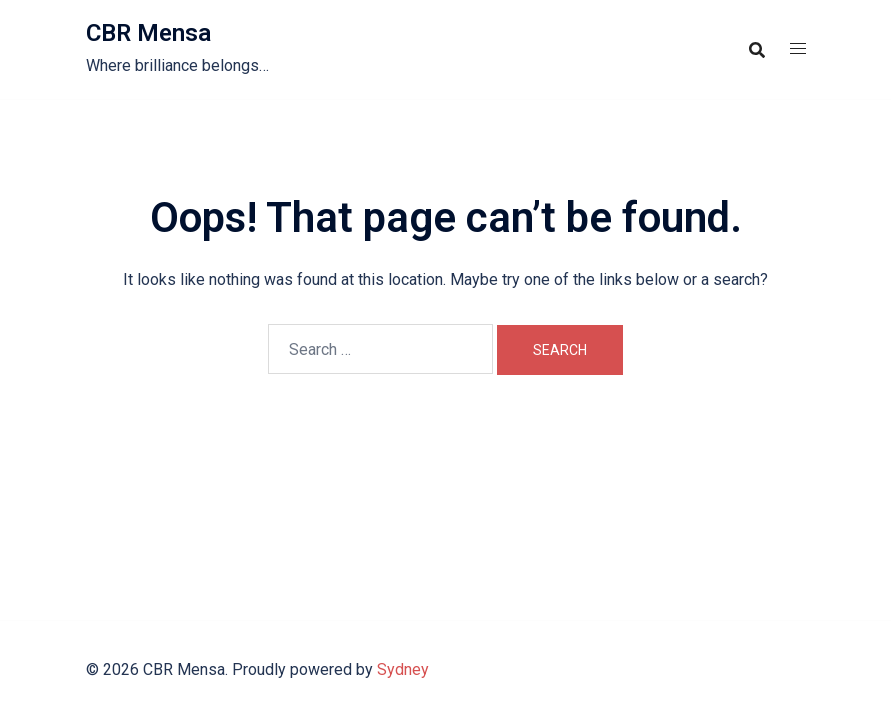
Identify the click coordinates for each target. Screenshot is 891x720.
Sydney (403, 669)
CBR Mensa (148, 33)
